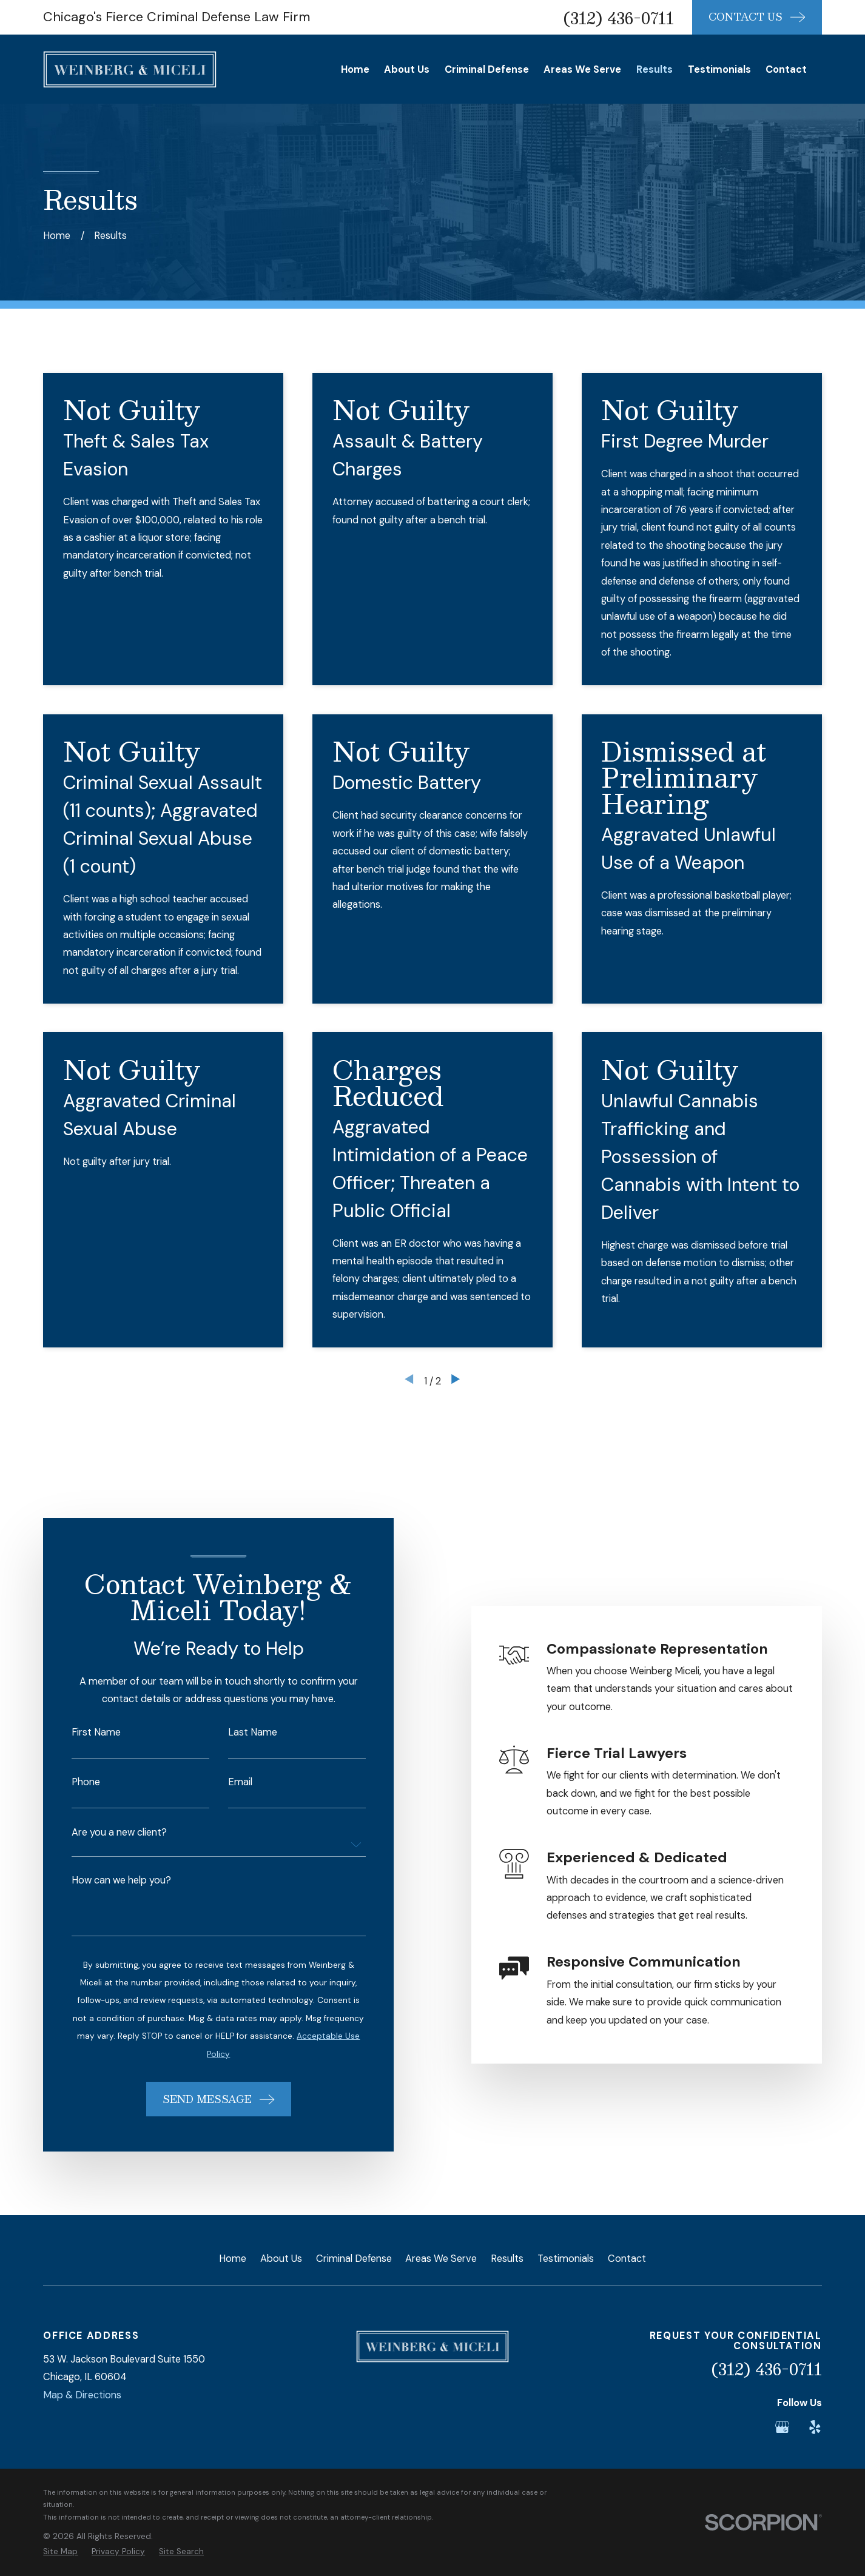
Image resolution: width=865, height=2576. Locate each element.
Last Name (238, 1732)
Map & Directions (82, 2395)
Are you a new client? (104, 1832)
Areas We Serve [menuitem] (582, 69)
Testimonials (565, 2258)
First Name (81, 1732)
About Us (281, 2258)
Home (232, 2258)
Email (226, 1782)
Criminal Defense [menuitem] (487, 69)
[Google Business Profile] (782, 2427)
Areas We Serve (441, 2258)
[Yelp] (815, 2427)
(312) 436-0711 (619, 17)
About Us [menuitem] (406, 69)
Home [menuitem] (355, 69)
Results (507, 2258)
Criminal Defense (354, 2258)
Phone (70, 1782)
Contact (627, 2258)
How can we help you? (106, 1880)
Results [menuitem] (654, 69)
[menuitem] (60, 2551)
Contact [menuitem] (786, 69)
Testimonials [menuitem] (719, 69)
